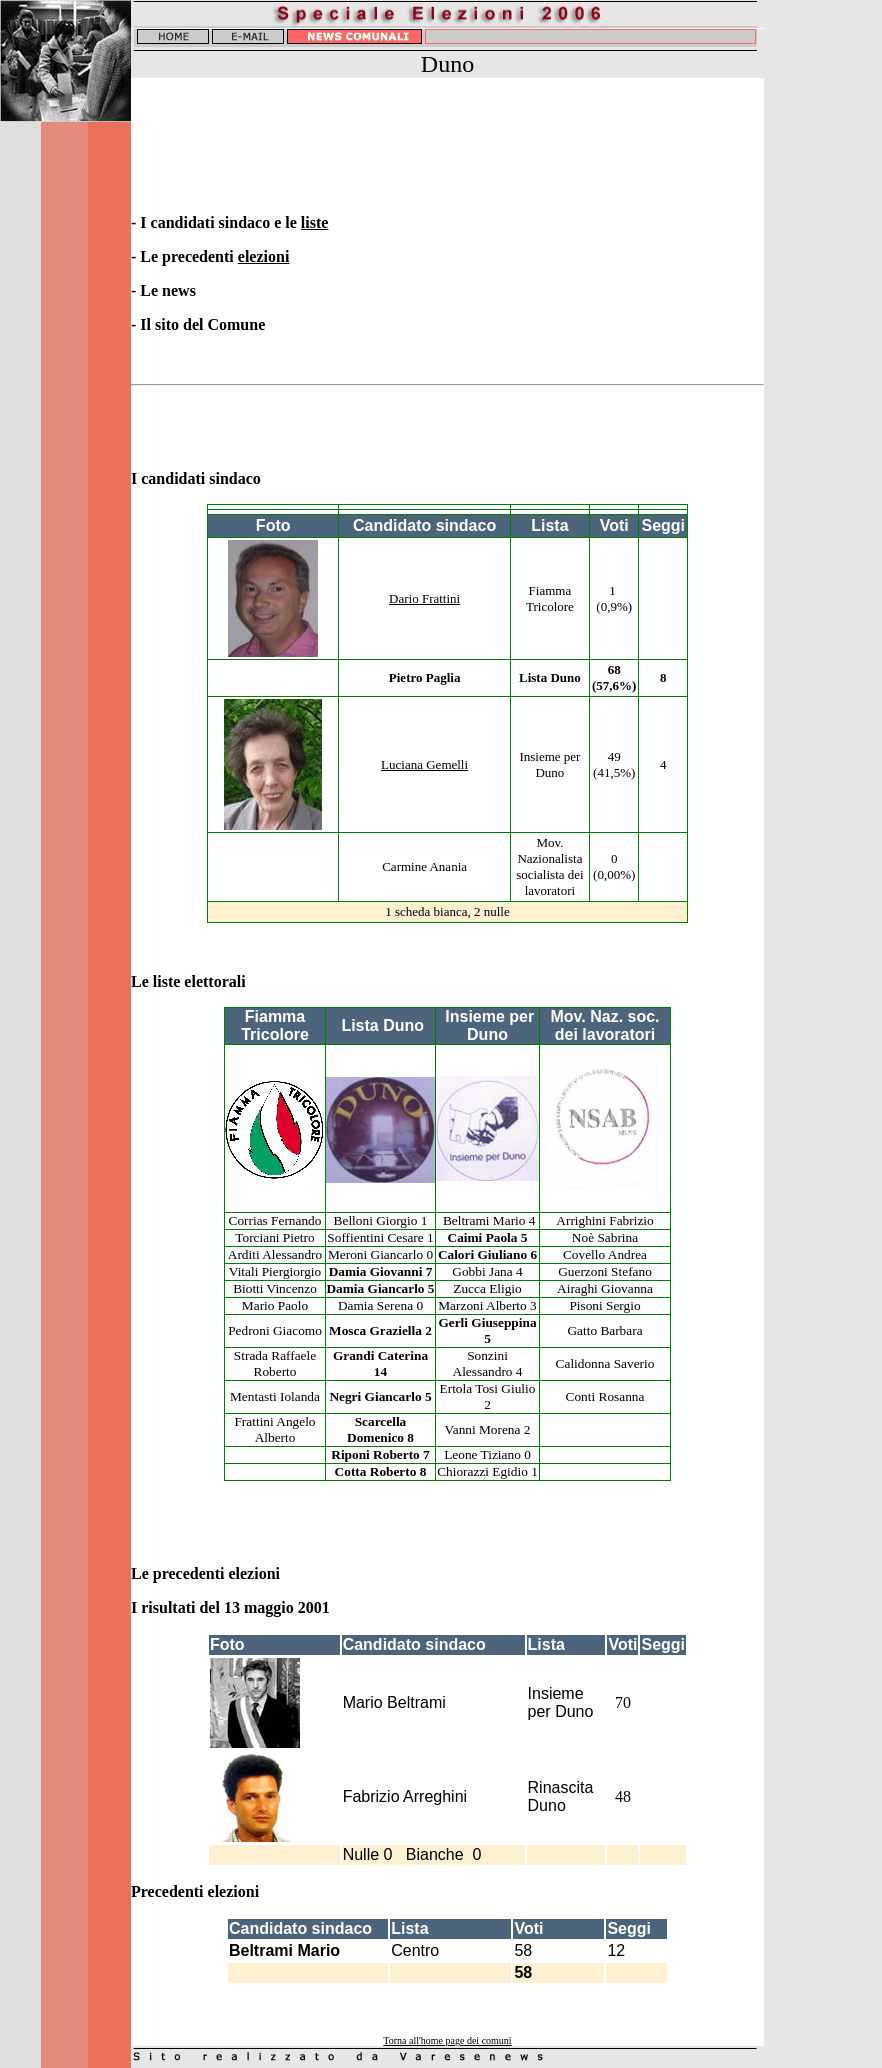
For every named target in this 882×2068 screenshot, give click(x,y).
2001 (316, 1607)
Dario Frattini (424, 598)
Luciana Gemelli (424, 764)
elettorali (216, 981)
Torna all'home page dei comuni (447, 2040)
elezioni (264, 256)
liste (315, 222)
